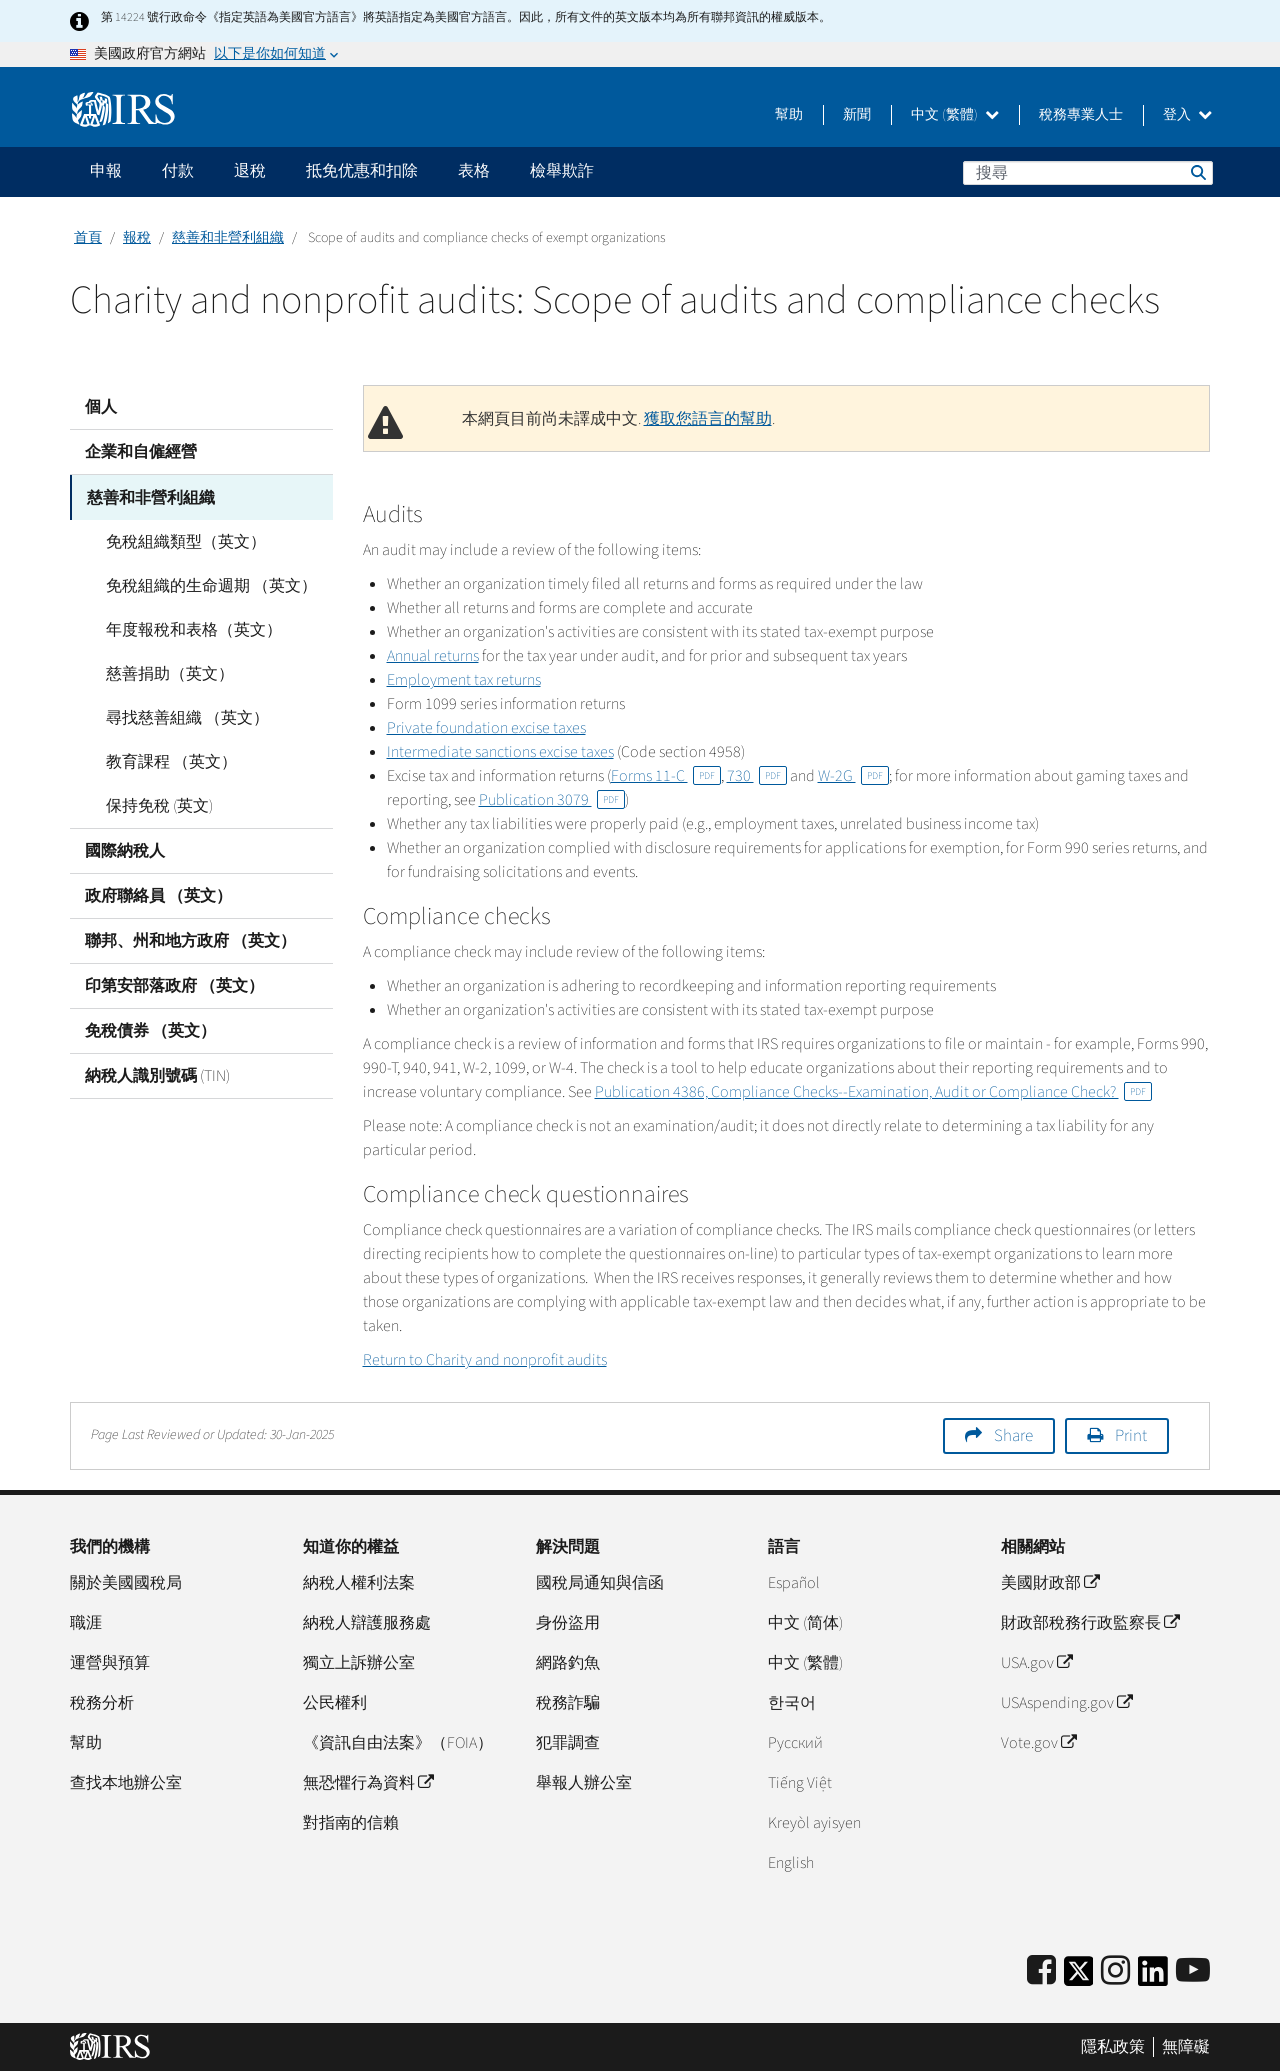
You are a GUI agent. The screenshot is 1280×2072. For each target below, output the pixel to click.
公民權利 (335, 1703)
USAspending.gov (1066, 1703)
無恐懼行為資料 (368, 1783)
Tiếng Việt (800, 1783)
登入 (1187, 115)
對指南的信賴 (351, 1823)
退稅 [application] (250, 171)
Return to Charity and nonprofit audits (485, 1360)
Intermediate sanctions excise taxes (500, 752)
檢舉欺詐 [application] (562, 171)
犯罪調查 (568, 1743)
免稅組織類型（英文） (180, 541)
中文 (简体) (805, 1623)
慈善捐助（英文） (164, 673)
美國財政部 (1050, 1583)
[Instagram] (1115, 1971)
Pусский (795, 1743)
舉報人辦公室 (584, 1783)
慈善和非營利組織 (228, 238)
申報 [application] (106, 171)
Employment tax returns (464, 680)
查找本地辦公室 (126, 1783)
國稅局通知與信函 (600, 1583)
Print (1131, 1436)
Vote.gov (1038, 1743)
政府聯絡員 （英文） (158, 895)
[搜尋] (1088, 173)
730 (757, 776)
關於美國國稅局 (126, 1583)
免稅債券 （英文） (150, 1030)
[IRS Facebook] (1041, 1971)
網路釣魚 (568, 1663)
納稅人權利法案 (359, 1583)
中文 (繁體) (955, 115)
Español (794, 1583)
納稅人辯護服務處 (367, 1623)
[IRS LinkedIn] (1153, 1977)
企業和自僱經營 (141, 452)
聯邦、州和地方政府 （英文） (190, 940)
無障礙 (1186, 2047)
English (791, 1863)
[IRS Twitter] (1079, 1977)
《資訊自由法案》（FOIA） (398, 1743)
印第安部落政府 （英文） (174, 985)
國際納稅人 (125, 850)
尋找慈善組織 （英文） (181, 717)
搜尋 (1197, 172)
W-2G (853, 776)
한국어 (792, 1703)
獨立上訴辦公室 (359, 1663)
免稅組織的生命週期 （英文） (205, 585)
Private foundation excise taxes (486, 728)
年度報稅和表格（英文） (188, 629)
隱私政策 (1113, 2047)
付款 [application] (178, 171)
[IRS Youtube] (1193, 1971)
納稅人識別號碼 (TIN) (157, 1075)
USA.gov (1036, 1663)
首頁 (88, 238)
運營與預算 (110, 1663)
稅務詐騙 (568, 1703)
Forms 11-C (666, 776)
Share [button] (1013, 1436)
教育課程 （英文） (165, 761)
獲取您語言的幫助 (708, 419)
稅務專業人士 (1081, 115)
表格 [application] (474, 171)
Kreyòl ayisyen (814, 1823)
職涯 (86, 1623)
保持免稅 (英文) (153, 805)
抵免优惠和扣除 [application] (362, 171)
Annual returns (433, 656)
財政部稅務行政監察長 (1090, 1623)
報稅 (137, 238)
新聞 (857, 115)
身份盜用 (568, 1623)
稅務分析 (102, 1703)
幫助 (789, 115)
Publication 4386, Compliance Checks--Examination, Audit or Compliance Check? (873, 1092)
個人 (101, 407)
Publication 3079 (552, 800)
